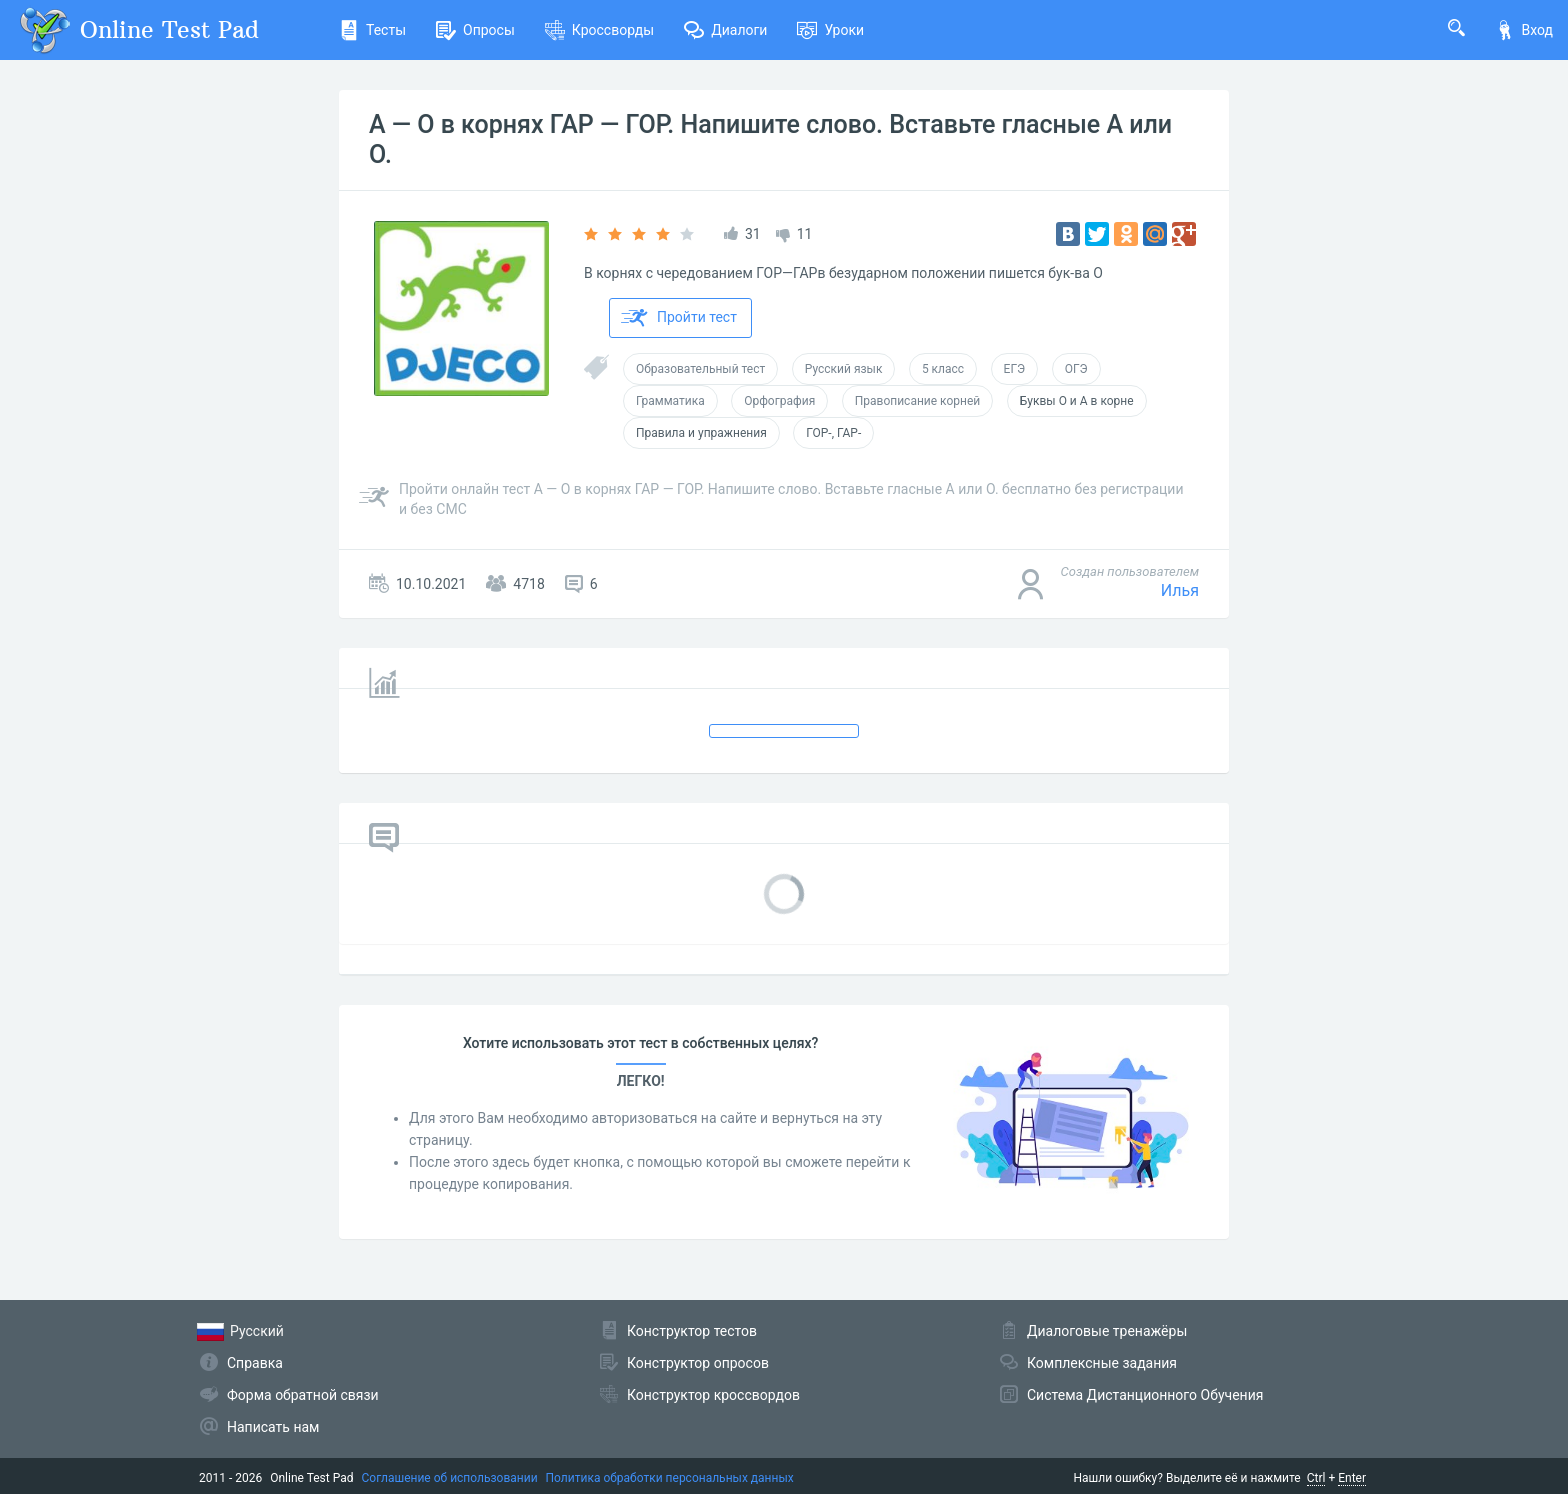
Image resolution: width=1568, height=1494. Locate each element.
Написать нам (273, 1427)
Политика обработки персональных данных (670, 1478)
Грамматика (670, 401)
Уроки (830, 30)
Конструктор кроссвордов (713, 1395)
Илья (1180, 590)
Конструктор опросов (698, 1363)
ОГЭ (1076, 369)
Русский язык (844, 369)
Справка (255, 1363)
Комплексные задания (1102, 1363)
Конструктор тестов (692, 1331)
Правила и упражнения (701, 433)
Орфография (779, 401)
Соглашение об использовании (450, 1478)
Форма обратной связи (303, 1395)
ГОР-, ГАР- (833, 433)
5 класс (943, 369)
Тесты (372, 30)
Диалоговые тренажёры (1107, 1331)
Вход (1524, 30)
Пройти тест (679, 318)
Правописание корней (918, 401)
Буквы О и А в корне (1077, 401)
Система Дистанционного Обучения (1145, 1395)
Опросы (475, 30)
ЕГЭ (1015, 369)
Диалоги (725, 30)
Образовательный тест (700, 369)
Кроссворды (599, 30)
